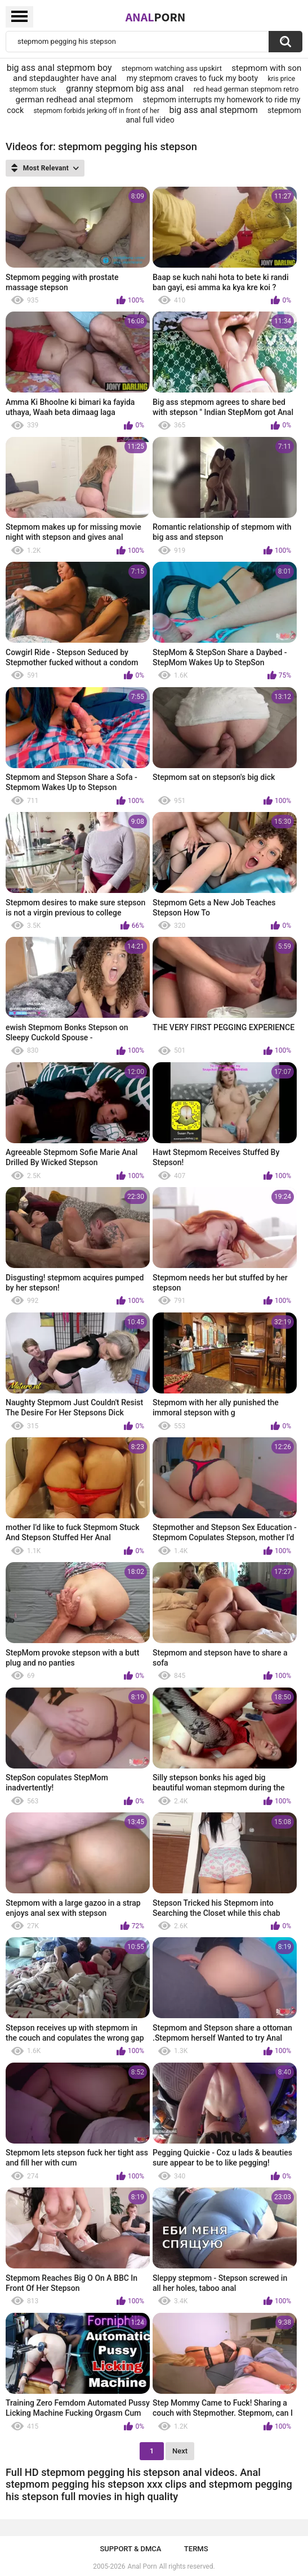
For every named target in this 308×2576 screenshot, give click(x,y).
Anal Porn (142, 2566)
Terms (196, 2549)
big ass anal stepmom (213, 110)
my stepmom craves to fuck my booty (192, 78)
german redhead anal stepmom (74, 99)
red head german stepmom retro (246, 89)
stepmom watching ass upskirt (172, 68)
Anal (156, 17)
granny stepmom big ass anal (125, 88)
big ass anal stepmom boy (59, 67)
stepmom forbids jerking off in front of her (96, 111)
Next (180, 2451)
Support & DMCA (130, 2549)
